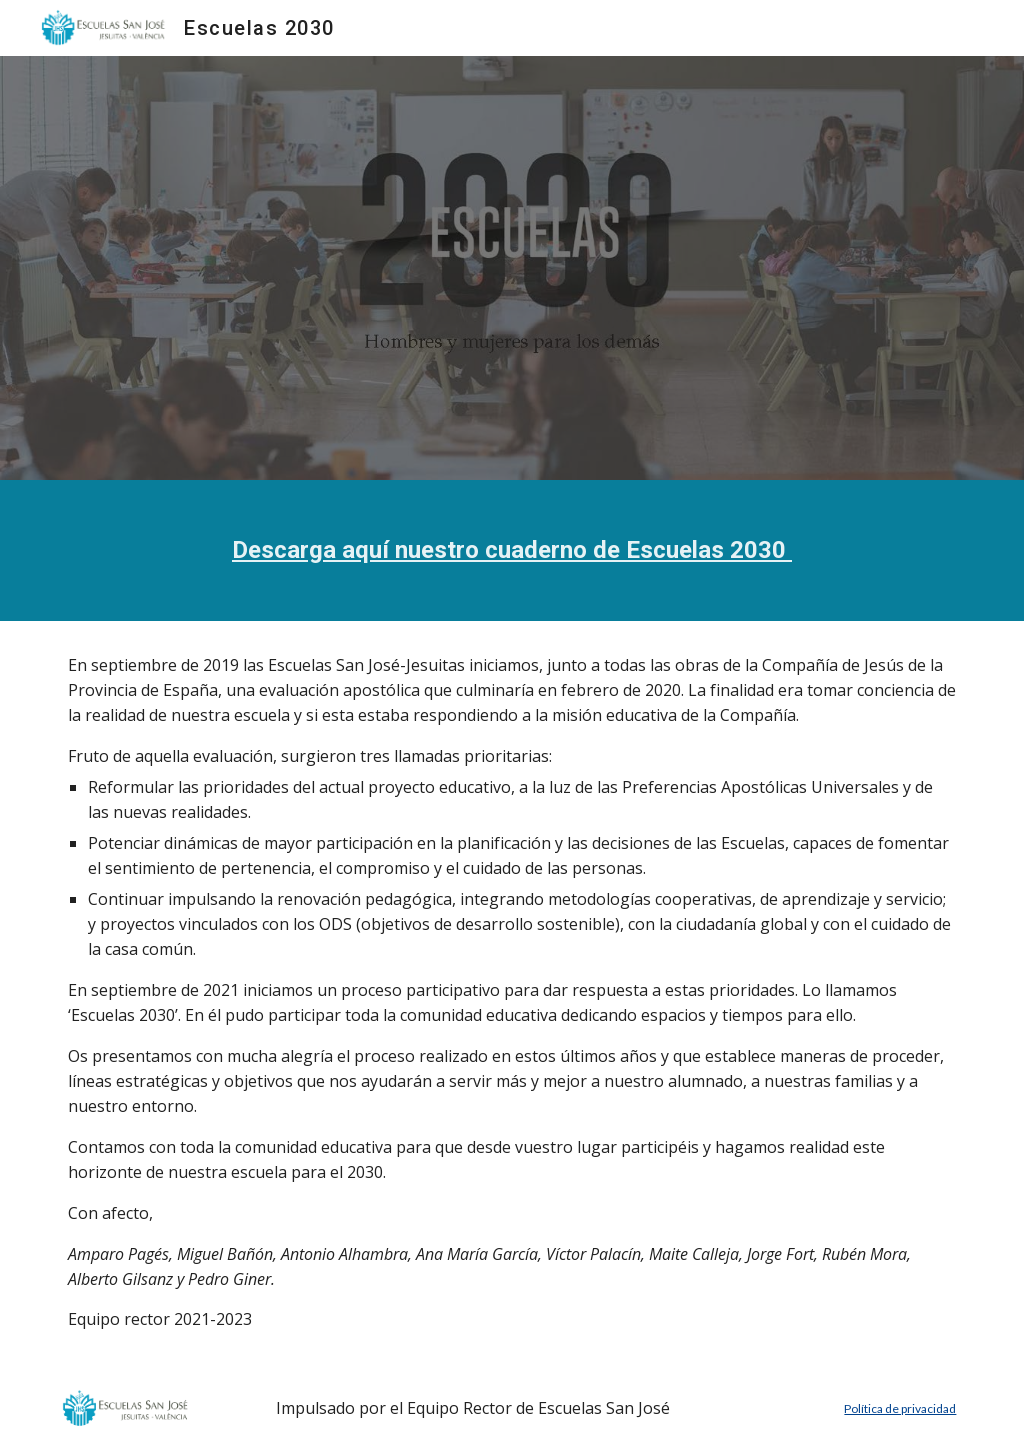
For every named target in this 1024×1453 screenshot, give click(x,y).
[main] (512, 550)
